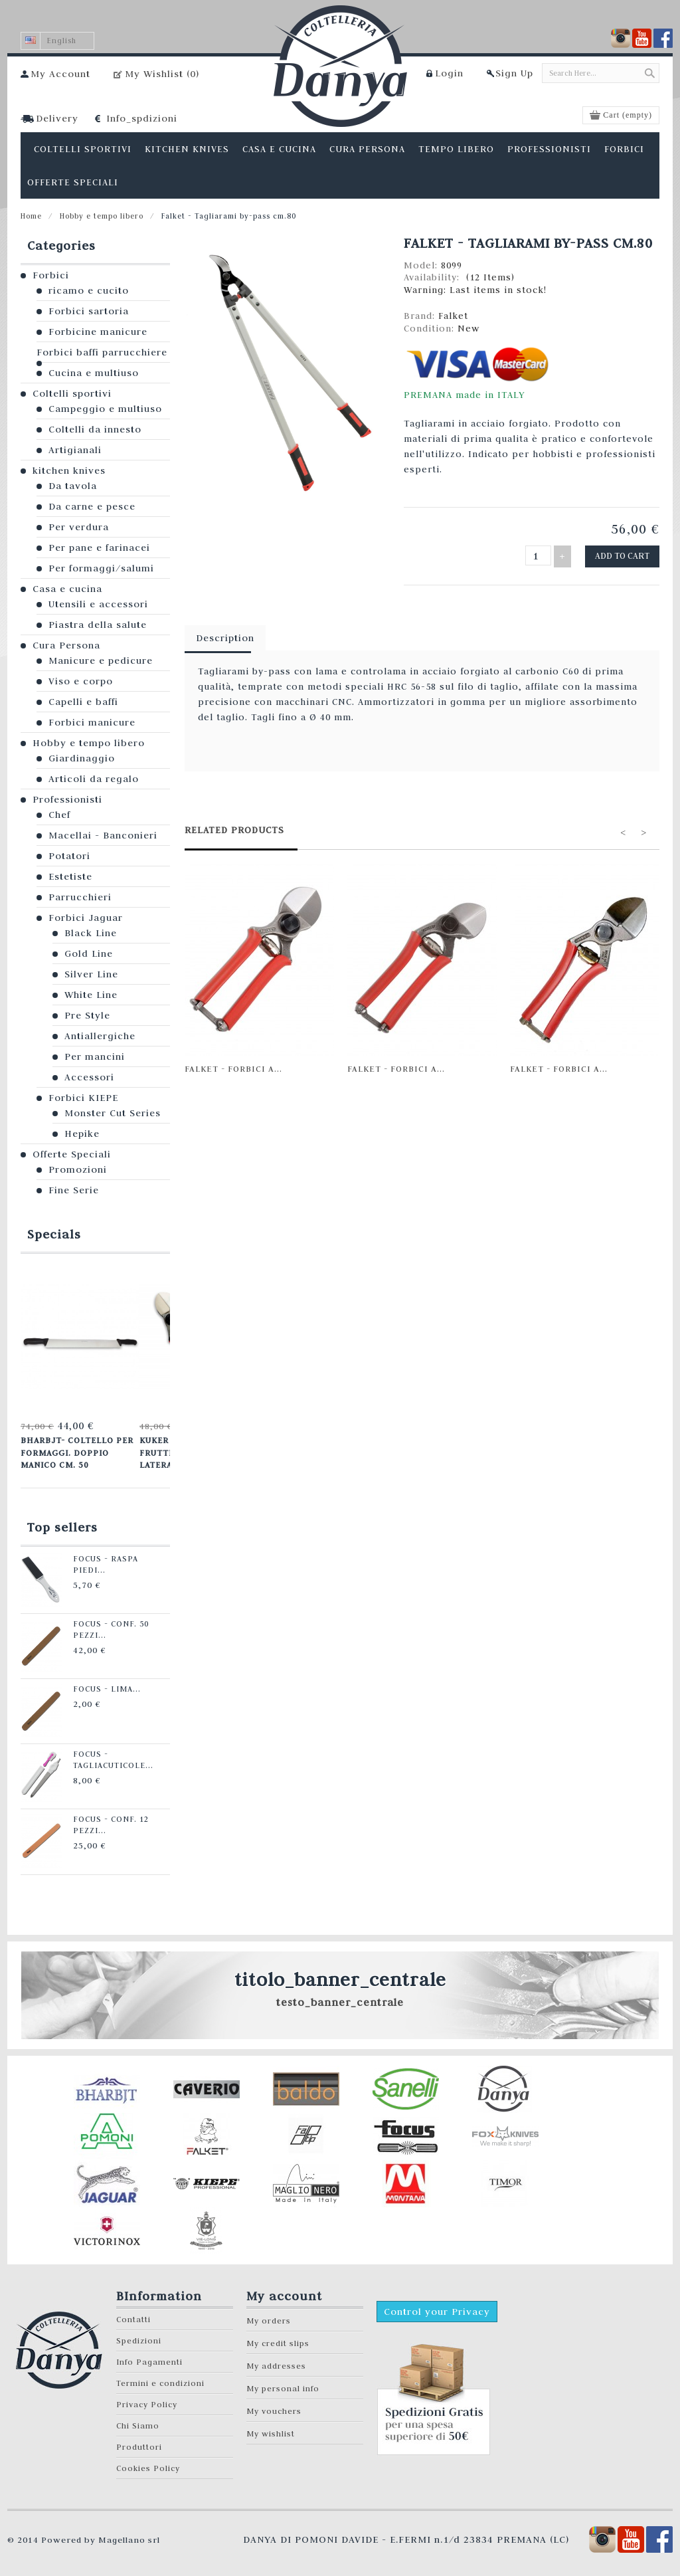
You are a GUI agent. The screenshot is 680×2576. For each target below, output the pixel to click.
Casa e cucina (67, 589)
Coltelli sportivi (72, 393)
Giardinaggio (81, 758)
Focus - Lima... (99, 1685)
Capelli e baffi (83, 702)
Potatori (69, 856)
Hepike (82, 1133)
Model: (422, 265)
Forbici (51, 275)
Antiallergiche (99, 1036)
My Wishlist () (162, 74)
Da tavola (72, 486)
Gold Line (88, 953)
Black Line (90, 933)
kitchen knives (69, 470)
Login (449, 73)
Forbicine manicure (97, 332)
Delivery (57, 118)
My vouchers (273, 2408)
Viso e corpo (80, 681)
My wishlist (270, 2430)
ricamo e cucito (88, 290)
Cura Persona (66, 645)
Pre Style (87, 1015)
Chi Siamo (137, 2422)
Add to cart (624, 555)
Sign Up (514, 73)
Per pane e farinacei (99, 547)
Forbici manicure (91, 722)
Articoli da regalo (93, 779)
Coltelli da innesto (94, 429)
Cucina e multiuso (93, 373)
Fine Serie (73, 1190)
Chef (59, 815)
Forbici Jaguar (85, 918)
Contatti (133, 2316)
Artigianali (75, 450)
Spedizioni (138, 2337)
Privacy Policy (146, 2401)
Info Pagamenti (149, 2358)
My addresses (276, 2362)
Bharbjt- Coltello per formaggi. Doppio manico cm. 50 (76, 1451)
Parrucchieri (80, 897)
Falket (453, 316)
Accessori (89, 1077)
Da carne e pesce (91, 506)
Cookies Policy (148, 2465)
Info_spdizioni (141, 118)
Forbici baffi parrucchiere (102, 352)
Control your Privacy (437, 2308)
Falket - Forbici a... (233, 1066)
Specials (54, 1234)
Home (31, 216)
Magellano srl (129, 2536)
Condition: (431, 328)
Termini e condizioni (160, 2380)
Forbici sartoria (88, 311)
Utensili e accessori (98, 604)
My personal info (282, 2385)
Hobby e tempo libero (101, 216)
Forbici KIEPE (83, 1098)
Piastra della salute (97, 625)
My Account (60, 74)
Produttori (139, 2443)
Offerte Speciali (72, 1154)
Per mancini (94, 1056)
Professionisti (67, 799)
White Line (91, 995)
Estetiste (70, 876)
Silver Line (91, 974)
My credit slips (277, 2340)
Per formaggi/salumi (101, 568)
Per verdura (78, 527)
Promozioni (77, 1169)
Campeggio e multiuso (105, 409)
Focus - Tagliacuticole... (106, 1755)
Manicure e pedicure (100, 660)
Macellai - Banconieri (102, 835)
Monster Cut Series (112, 1113)
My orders (268, 2317)
